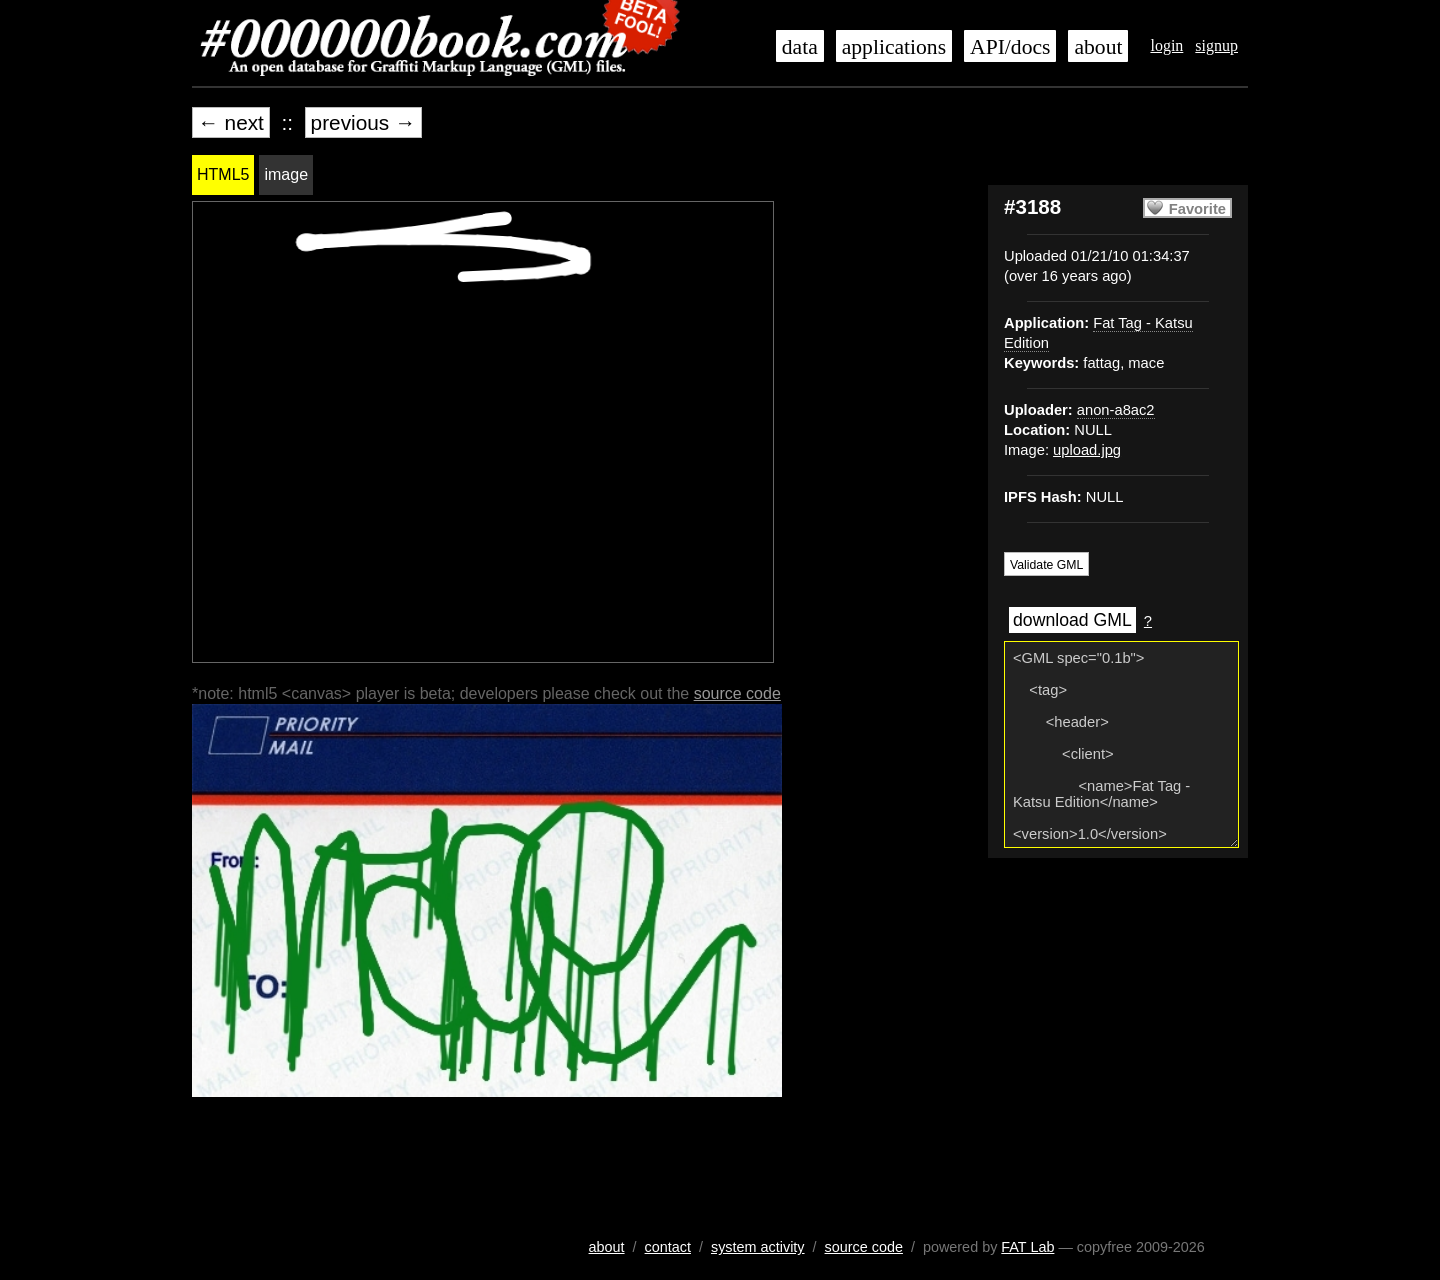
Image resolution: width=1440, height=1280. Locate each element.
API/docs (1010, 47)
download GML (1072, 620)
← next (231, 122)
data (800, 47)
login (1166, 45)
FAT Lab (1027, 1247)
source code (737, 693)
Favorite (1197, 209)
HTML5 (223, 174)
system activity (758, 1247)
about (1098, 47)
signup (1216, 45)
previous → (363, 122)
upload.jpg (1087, 450)
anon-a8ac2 (1116, 410)
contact (668, 1247)
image (286, 174)
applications (894, 47)
